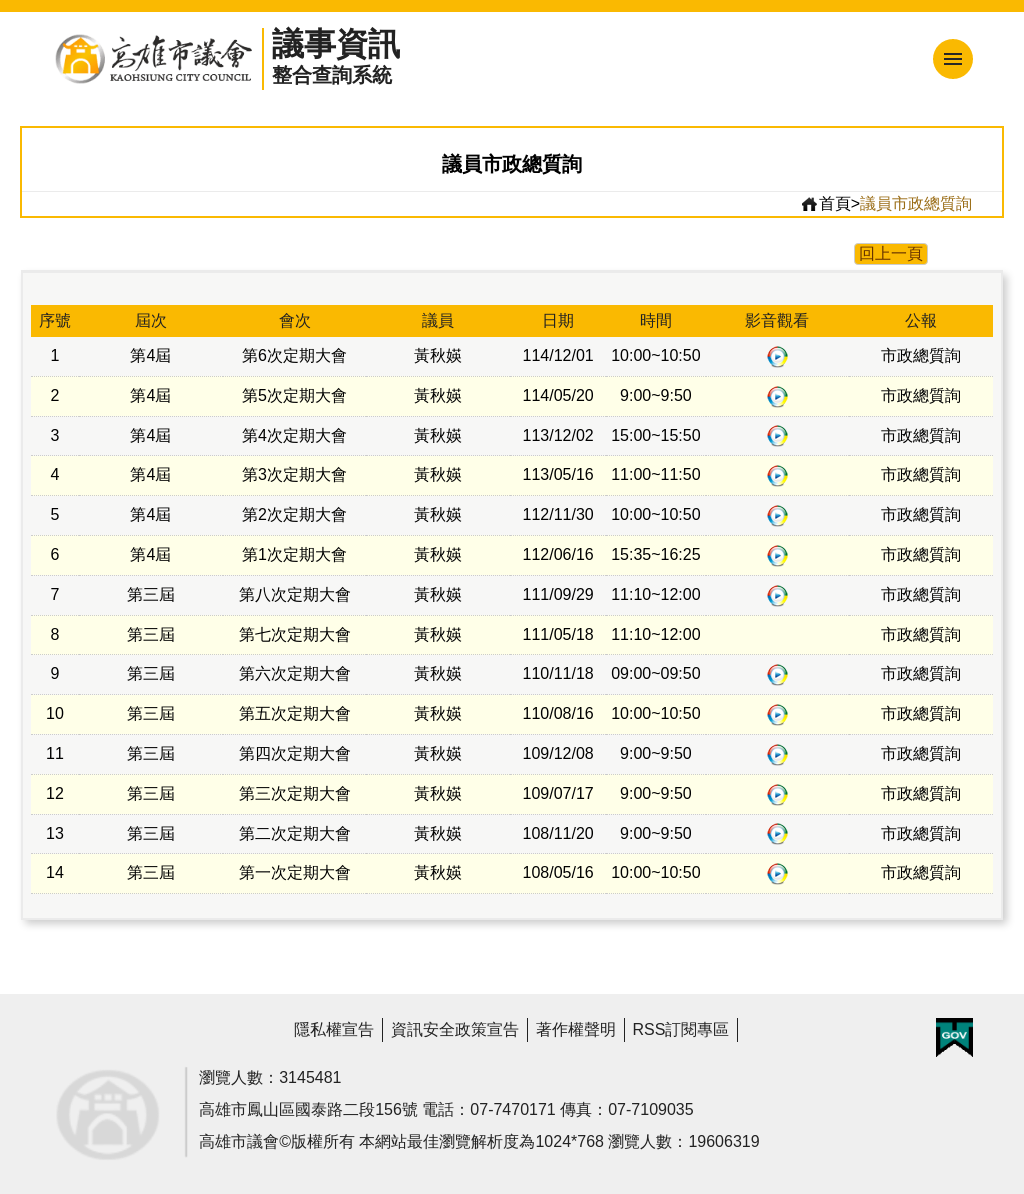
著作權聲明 (576, 1029)
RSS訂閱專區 (681, 1029)
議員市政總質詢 (916, 203)
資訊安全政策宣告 (455, 1029)
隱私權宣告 (334, 1029)
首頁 (825, 204)
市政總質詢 (921, 355)
